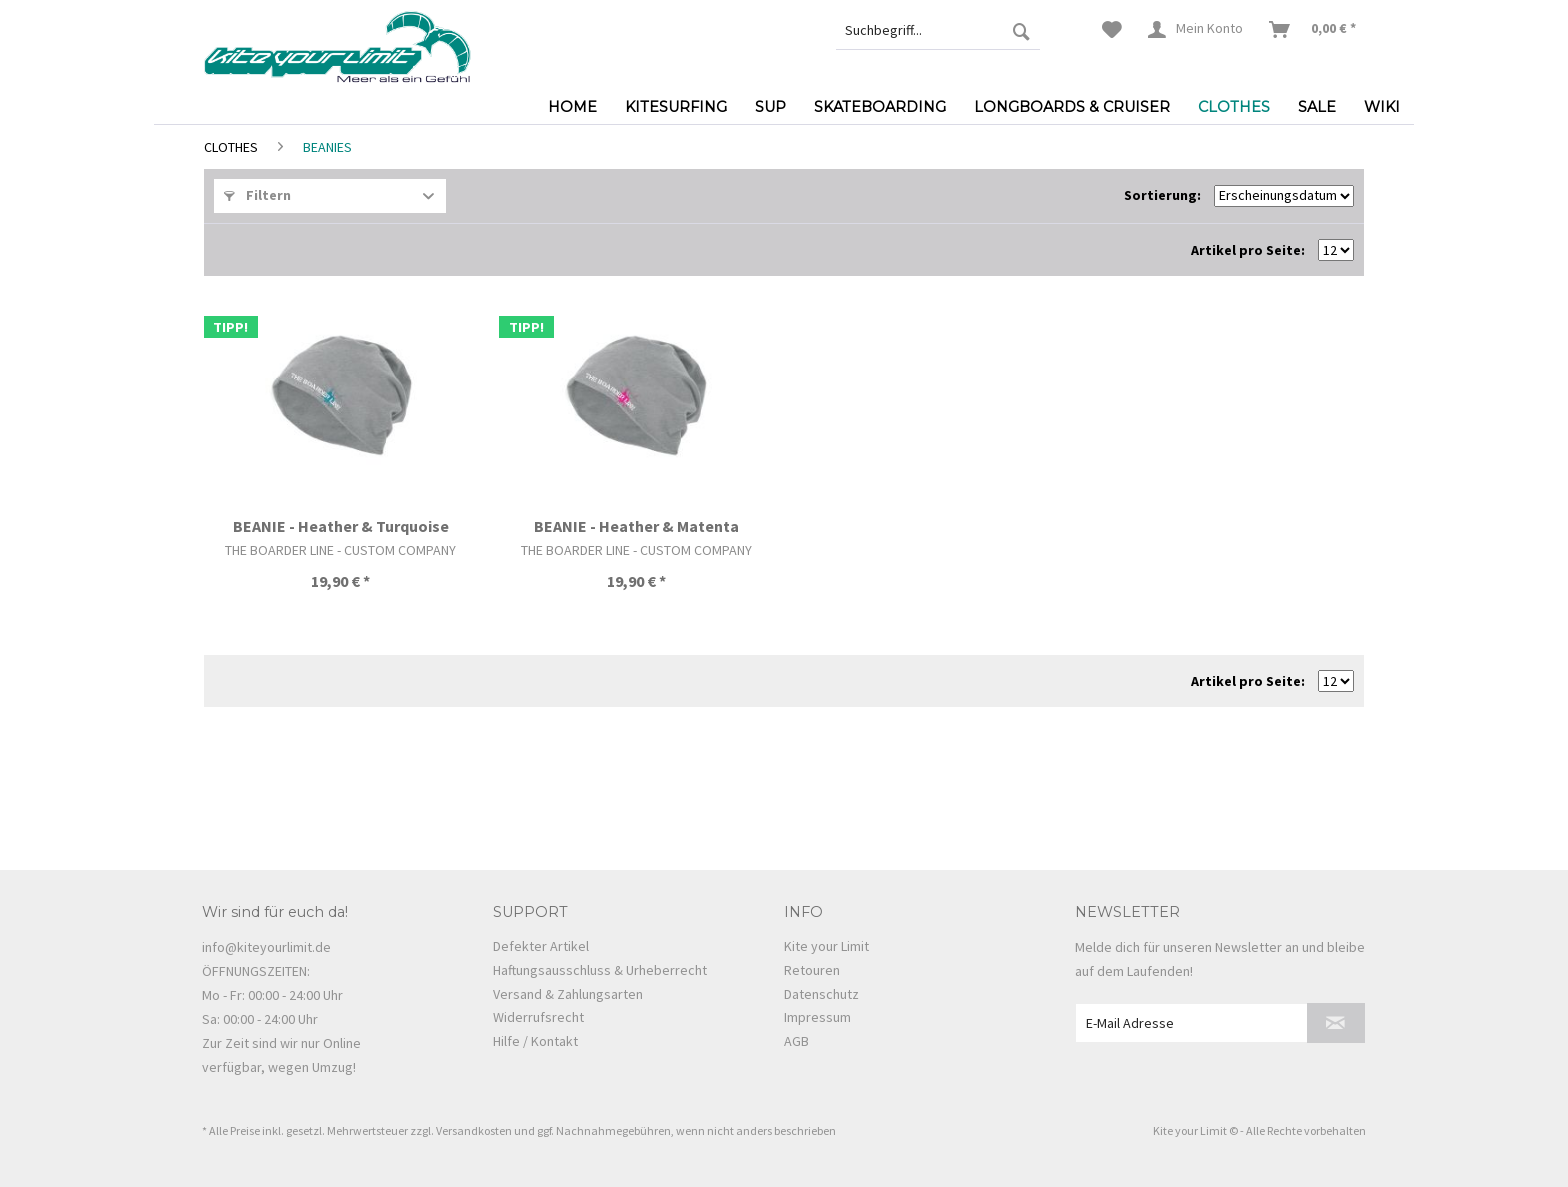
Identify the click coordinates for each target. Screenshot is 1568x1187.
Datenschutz (821, 994)
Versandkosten (474, 1130)
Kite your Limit (826, 946)
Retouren (812, 970)
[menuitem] (938, 30)
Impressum (817, 1017)
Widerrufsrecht (538, 1017)
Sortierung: (1162, 195)
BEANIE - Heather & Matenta (636, 526)
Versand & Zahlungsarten (568, 994)
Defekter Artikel (541, 946)
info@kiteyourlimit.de (266, 947)
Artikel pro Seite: (1248, 250)
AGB (796, 1041)
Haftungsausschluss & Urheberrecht (600, 970)
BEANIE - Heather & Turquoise (341, 526)
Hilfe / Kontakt (535, 1041)
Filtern (257, 195)
